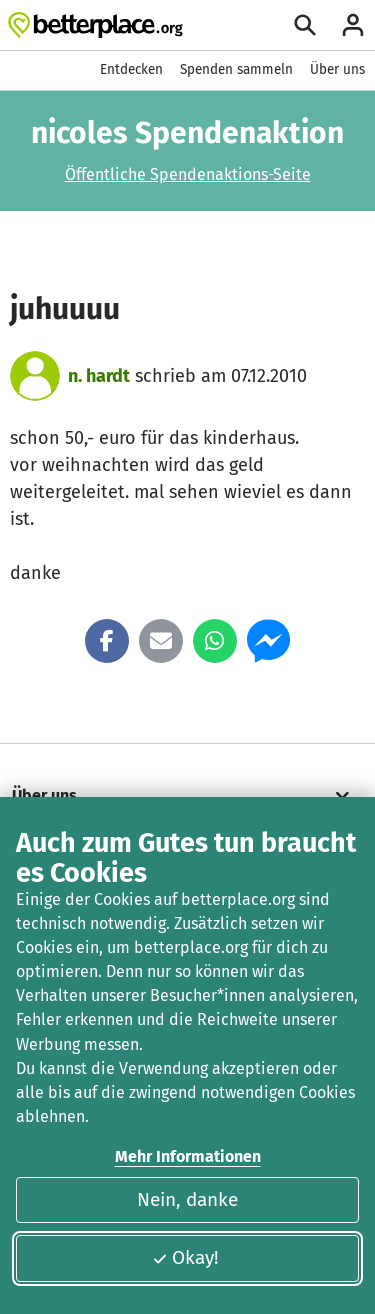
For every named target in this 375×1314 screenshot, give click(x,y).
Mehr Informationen (188, 1156)
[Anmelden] (353, 25)
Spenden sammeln (236, 69)
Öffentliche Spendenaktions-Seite (188, 174)
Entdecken (131, 69)
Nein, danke (187, 1199)
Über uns (337, 69)
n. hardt (99, 376)
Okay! (185, 1257)
